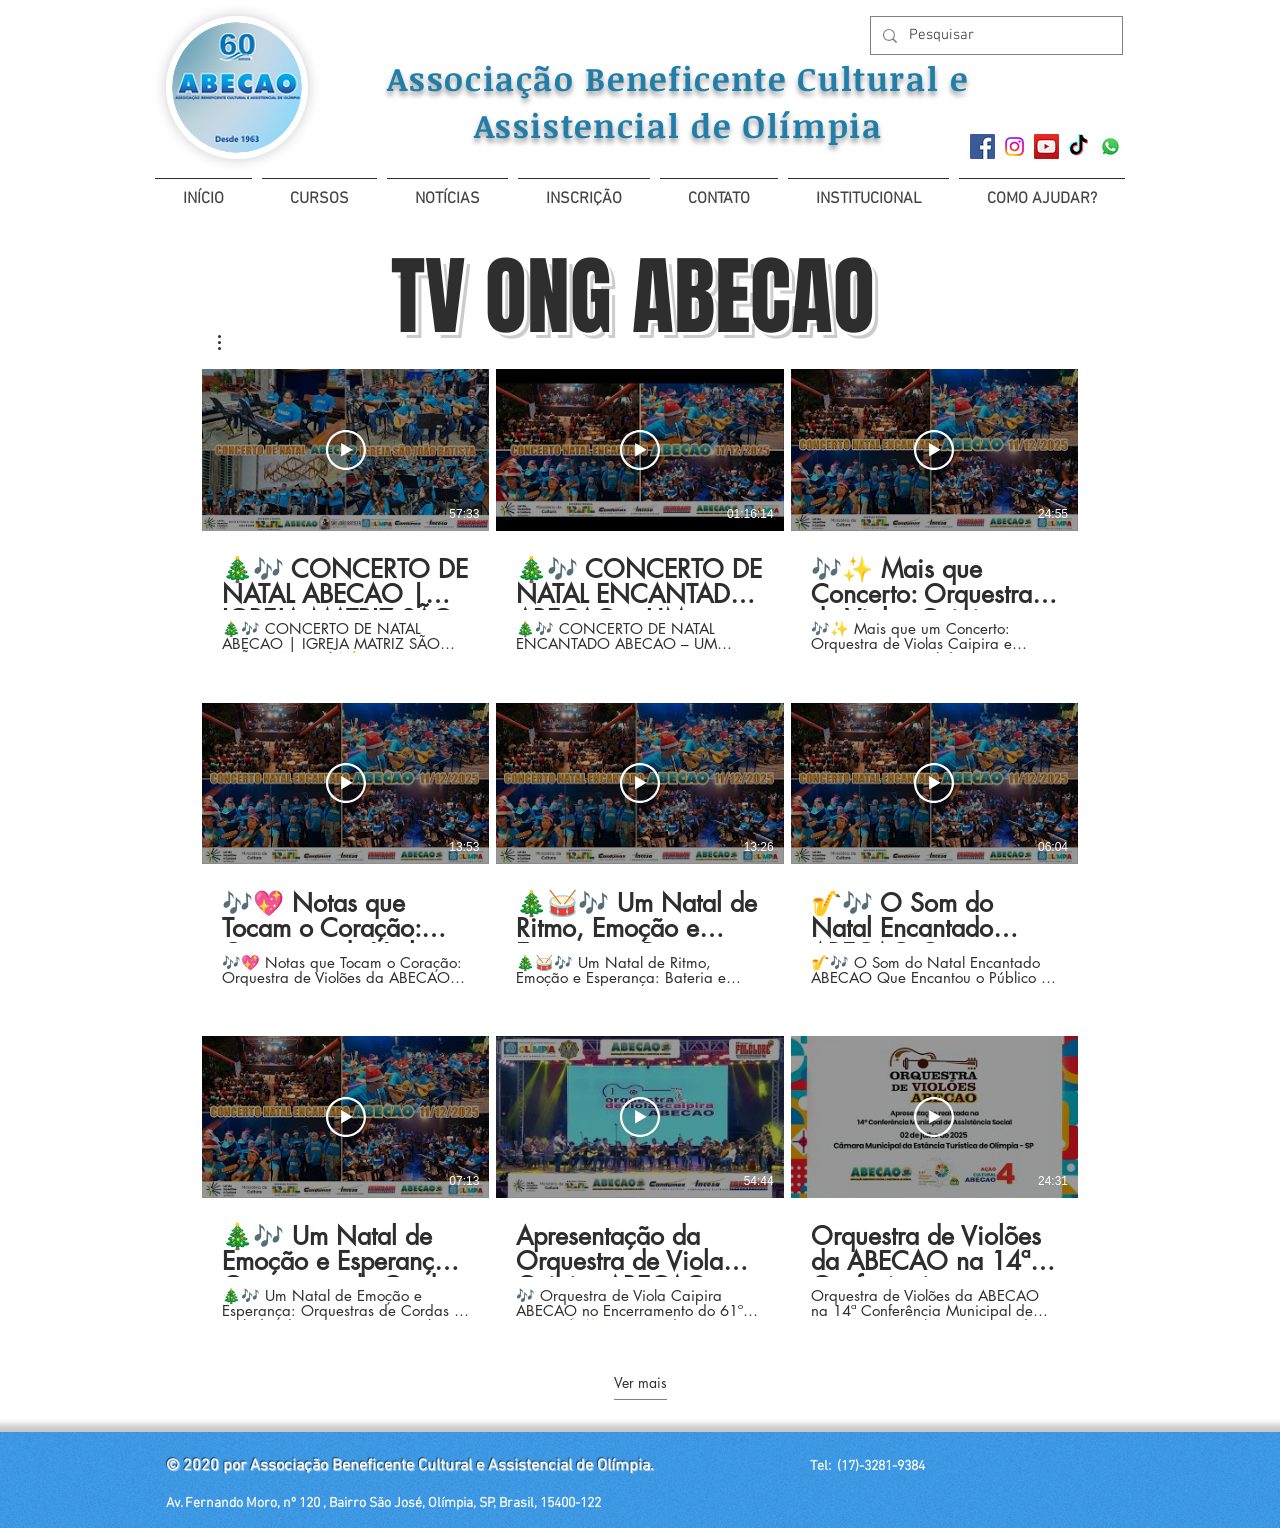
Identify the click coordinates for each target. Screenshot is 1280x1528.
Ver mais (640, 1383)
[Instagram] (1014, 146)
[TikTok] (1078, 146)
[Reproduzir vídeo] (346, 450)
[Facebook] (982, 146)
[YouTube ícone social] (1046, 146)
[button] (319, 190)
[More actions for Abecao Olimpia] (229, 342)
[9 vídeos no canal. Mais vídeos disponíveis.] (640, 844)
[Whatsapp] (1110, 146)
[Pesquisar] (994, 35)
